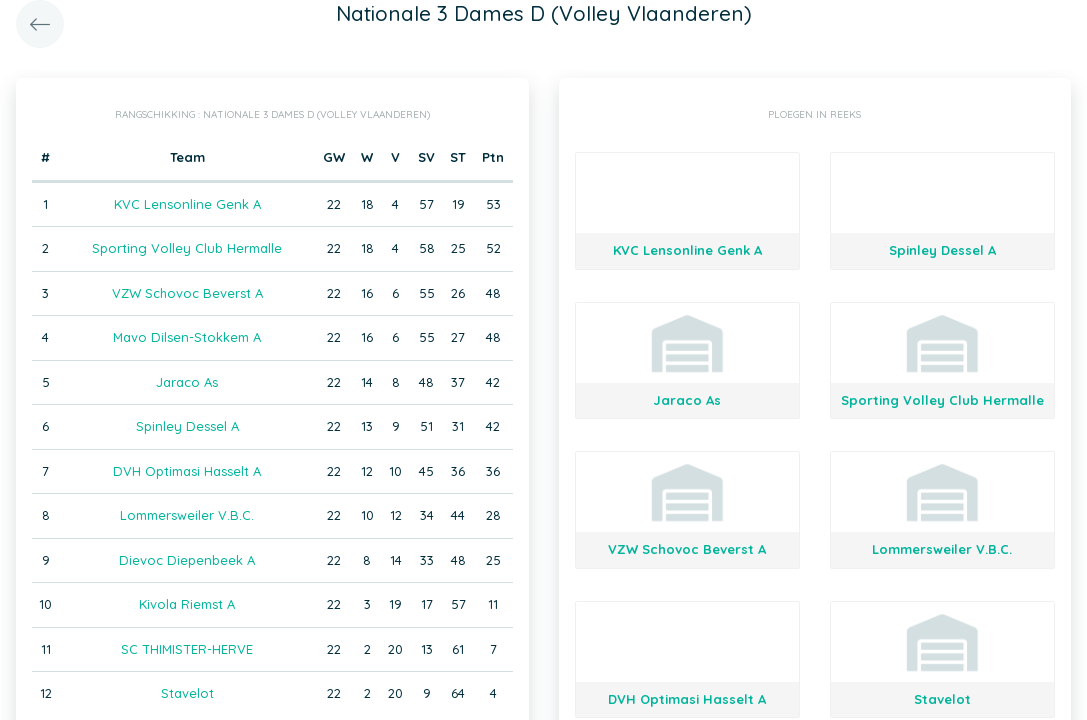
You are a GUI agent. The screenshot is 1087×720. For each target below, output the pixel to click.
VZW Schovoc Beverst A (187, 293)
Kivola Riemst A (187, 604)
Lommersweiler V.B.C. (187, 515)
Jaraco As (187, 382)
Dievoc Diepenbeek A (187, 560)
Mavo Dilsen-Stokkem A (187, 337)
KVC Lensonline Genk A (187, 204)
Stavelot (187, 693)
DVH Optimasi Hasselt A (187, 471)
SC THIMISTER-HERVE (187, 649)
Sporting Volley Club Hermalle (187, 248)
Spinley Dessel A (187, 426)
